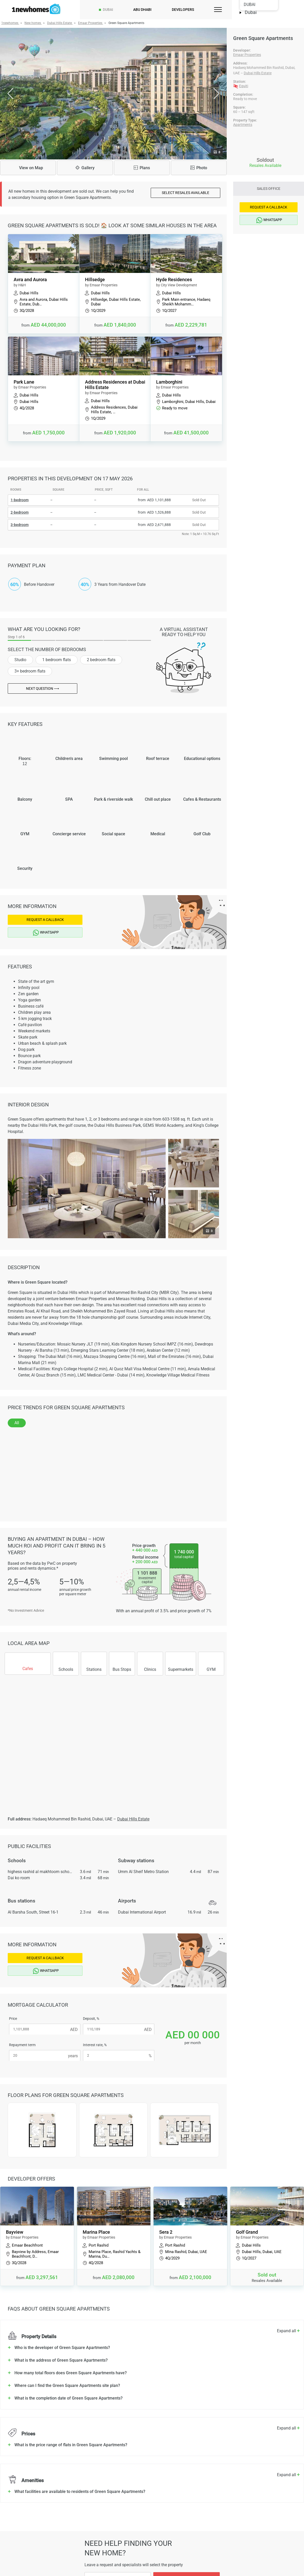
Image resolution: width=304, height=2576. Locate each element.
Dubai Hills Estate (258, 73)
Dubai (108, 9)
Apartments (242, 125)
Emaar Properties (247, 55)
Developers (183, 9)
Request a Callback (45, 920)
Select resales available (185, 193)
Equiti (243, 86)
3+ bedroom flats (29, 671)
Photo (198, 167)
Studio (20, 659)
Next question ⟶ (42, 688)
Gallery (85, 167)
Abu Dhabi (142, 9)
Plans (142, 167)
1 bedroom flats (56, 659)
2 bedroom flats (101, 659)
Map (28, 167)
